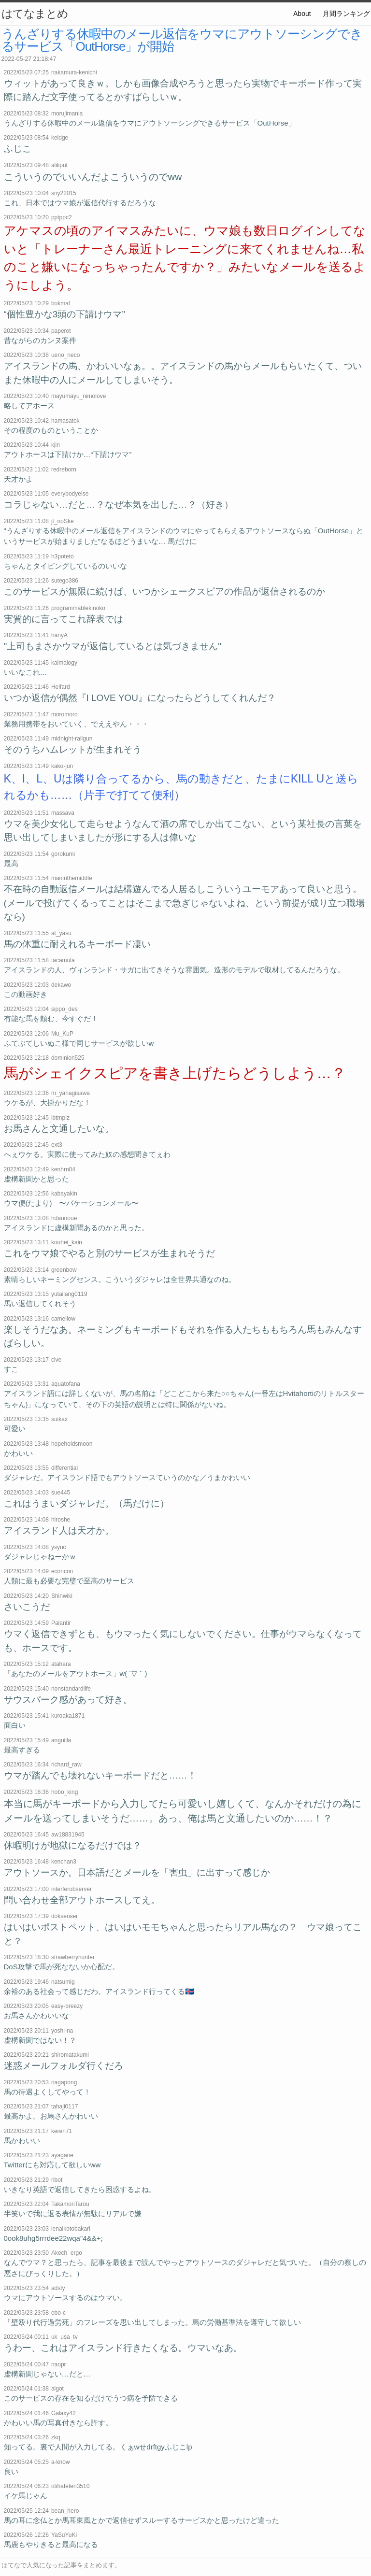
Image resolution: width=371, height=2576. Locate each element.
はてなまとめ (34, 13)
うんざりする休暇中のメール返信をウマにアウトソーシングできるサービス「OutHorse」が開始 (181, 40)
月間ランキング (346, 13)
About (302, 13)
